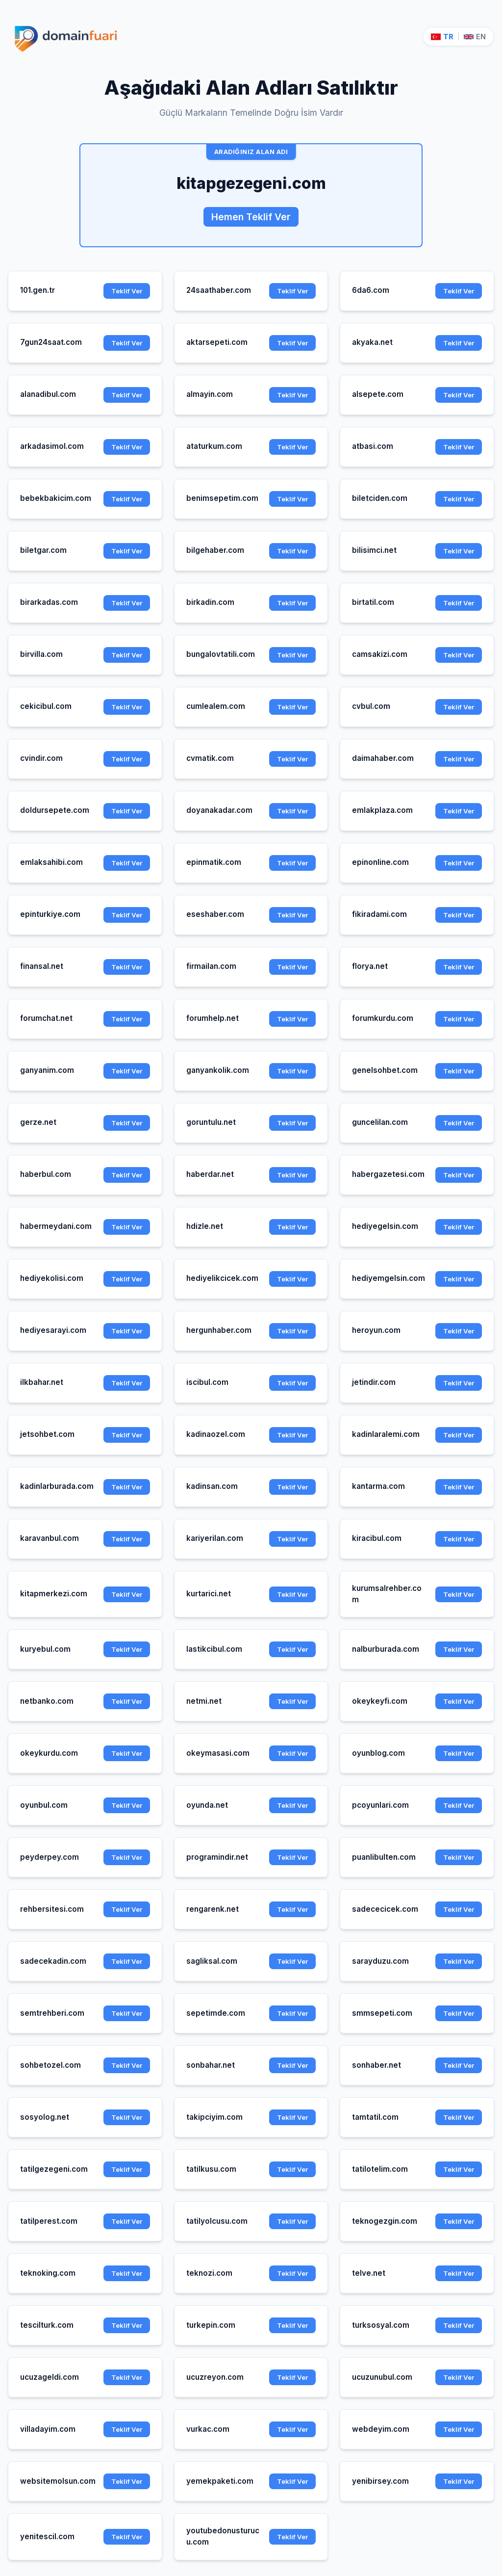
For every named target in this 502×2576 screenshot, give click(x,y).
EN (475, 36)
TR (442, 36)
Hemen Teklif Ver (251, 217)
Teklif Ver (126, 291)
